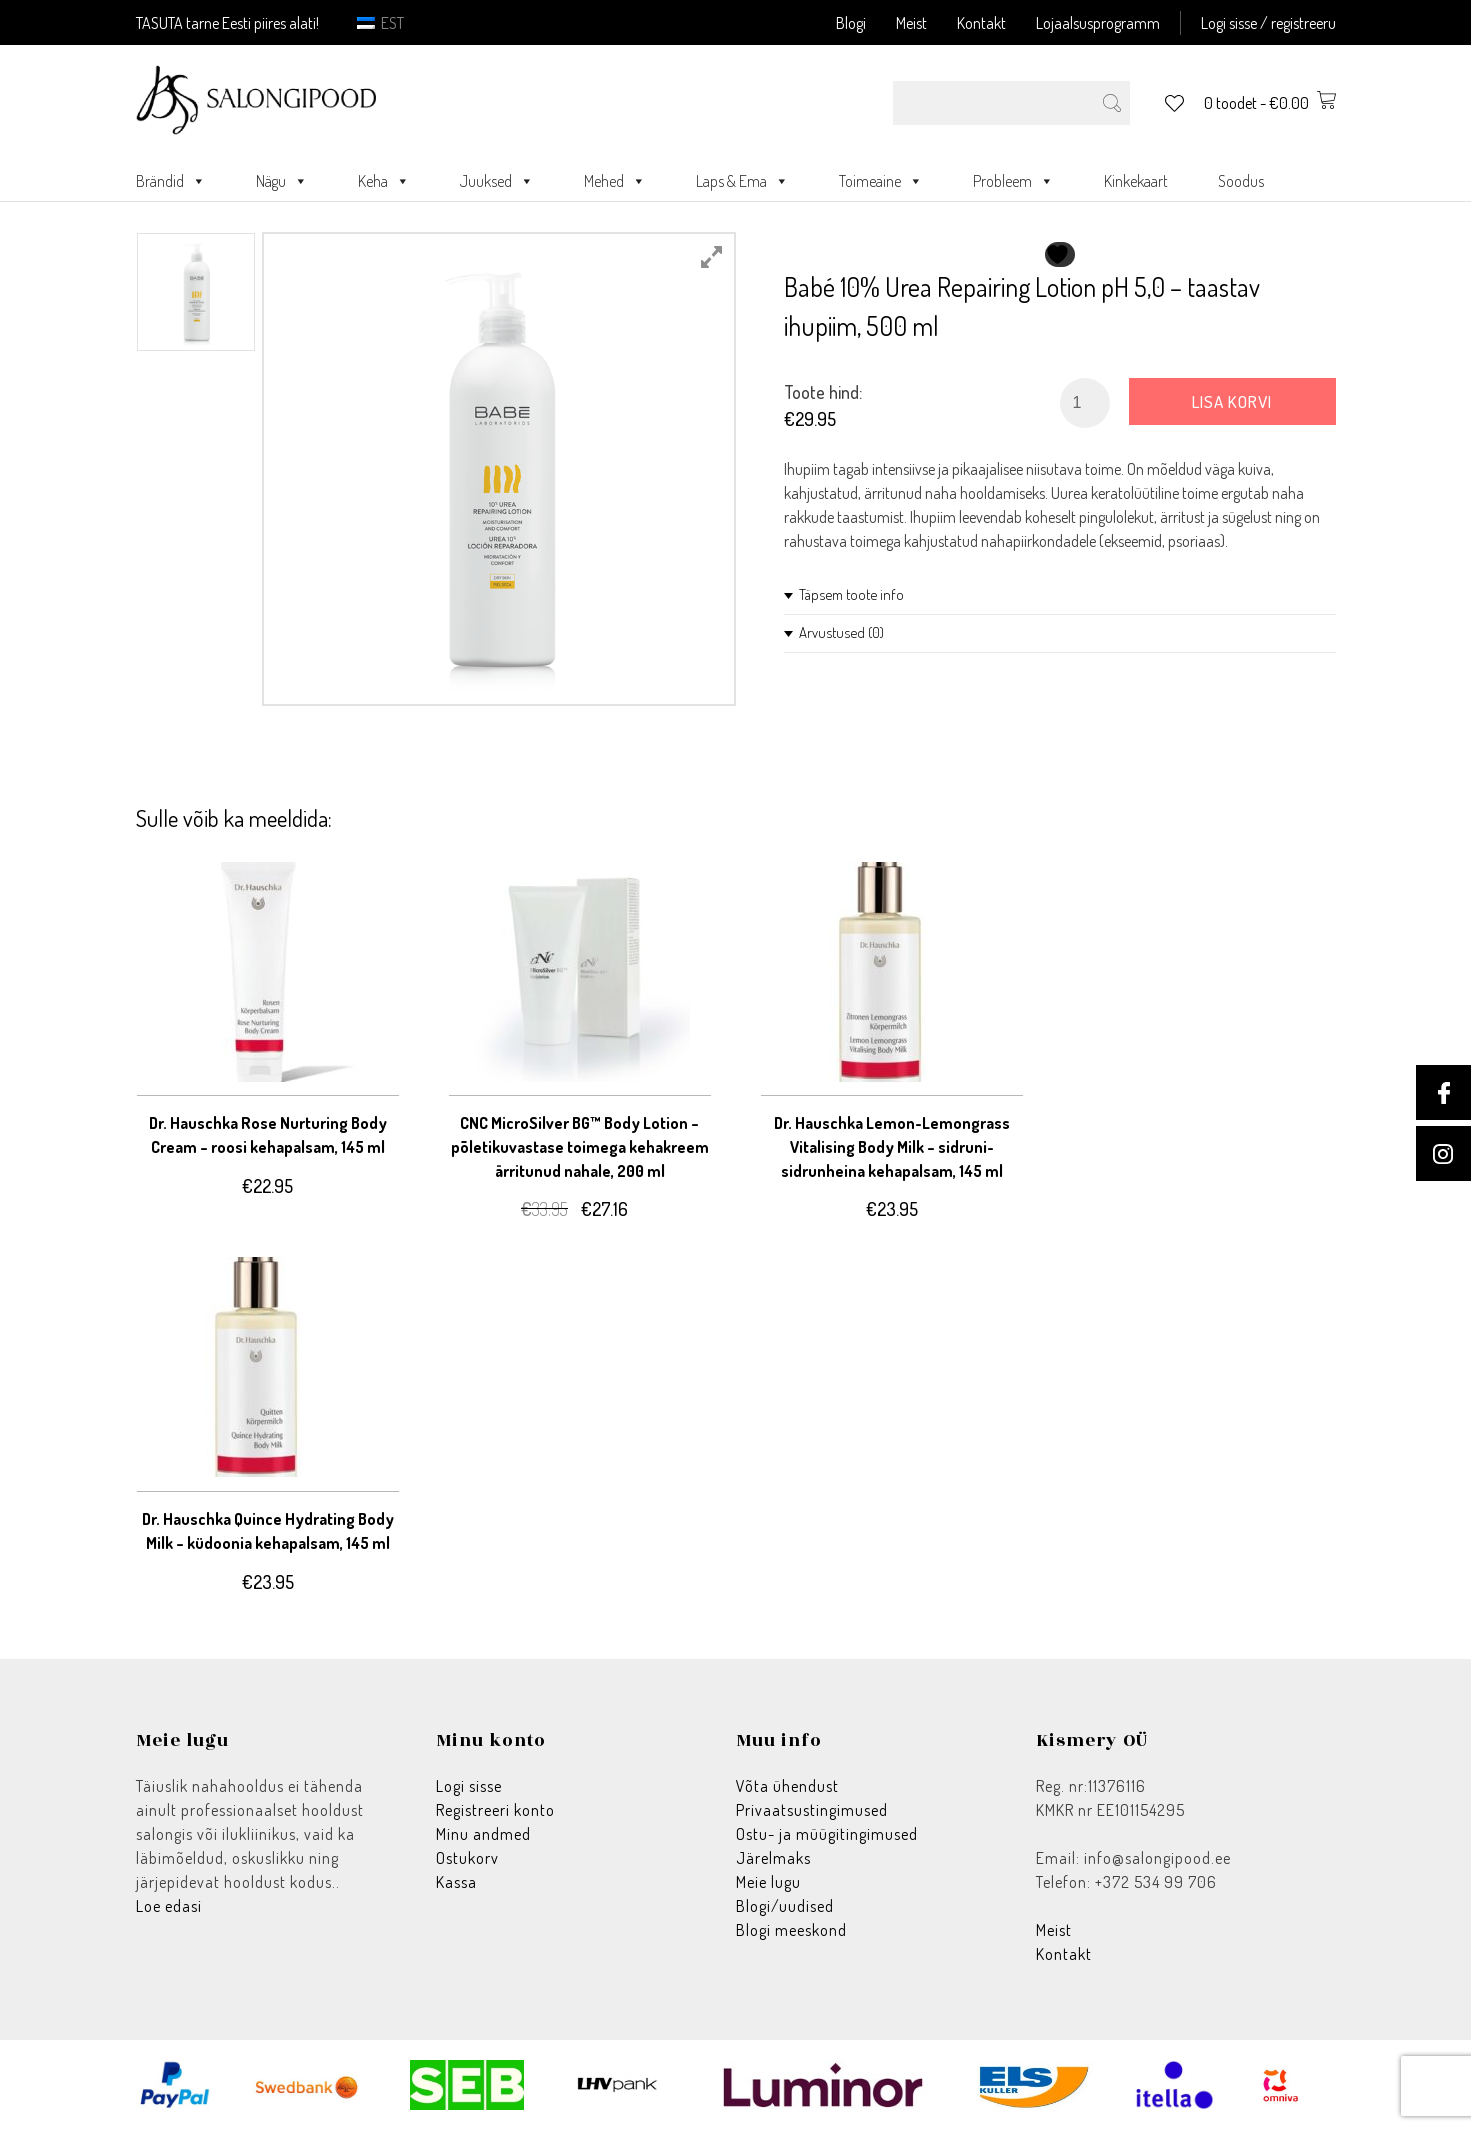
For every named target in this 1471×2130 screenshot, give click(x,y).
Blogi (851, 23)
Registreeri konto (495, 1810)
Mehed (615, 181)
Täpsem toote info (851, 594)
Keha (384, 181)
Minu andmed (483, 1834)
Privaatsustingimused (812, 1810)
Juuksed (497, 181)
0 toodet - (1270, 103)
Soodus (1241, 181)
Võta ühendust (787, 1786)
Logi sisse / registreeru (1268, 23)
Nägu (282, 181)
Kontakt (981, 23)
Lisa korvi (1232, 401)
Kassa (456, 1882)
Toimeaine (881, 181)
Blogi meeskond (791, 1930)
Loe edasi (169, 1906)
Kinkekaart (1136, 181)
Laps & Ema (742, 181)
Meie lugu (768, 1882)
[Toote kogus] (1085, 403)
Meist (911, 23)
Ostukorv (467, 1858)
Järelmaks (773, 1858)
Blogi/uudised (785, 1906)
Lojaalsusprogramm (1098, 23)
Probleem (1013, 181)
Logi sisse (469, 1786)
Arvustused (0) (841, 632)
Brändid (171, 181)
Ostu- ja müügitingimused (827, 1834)
